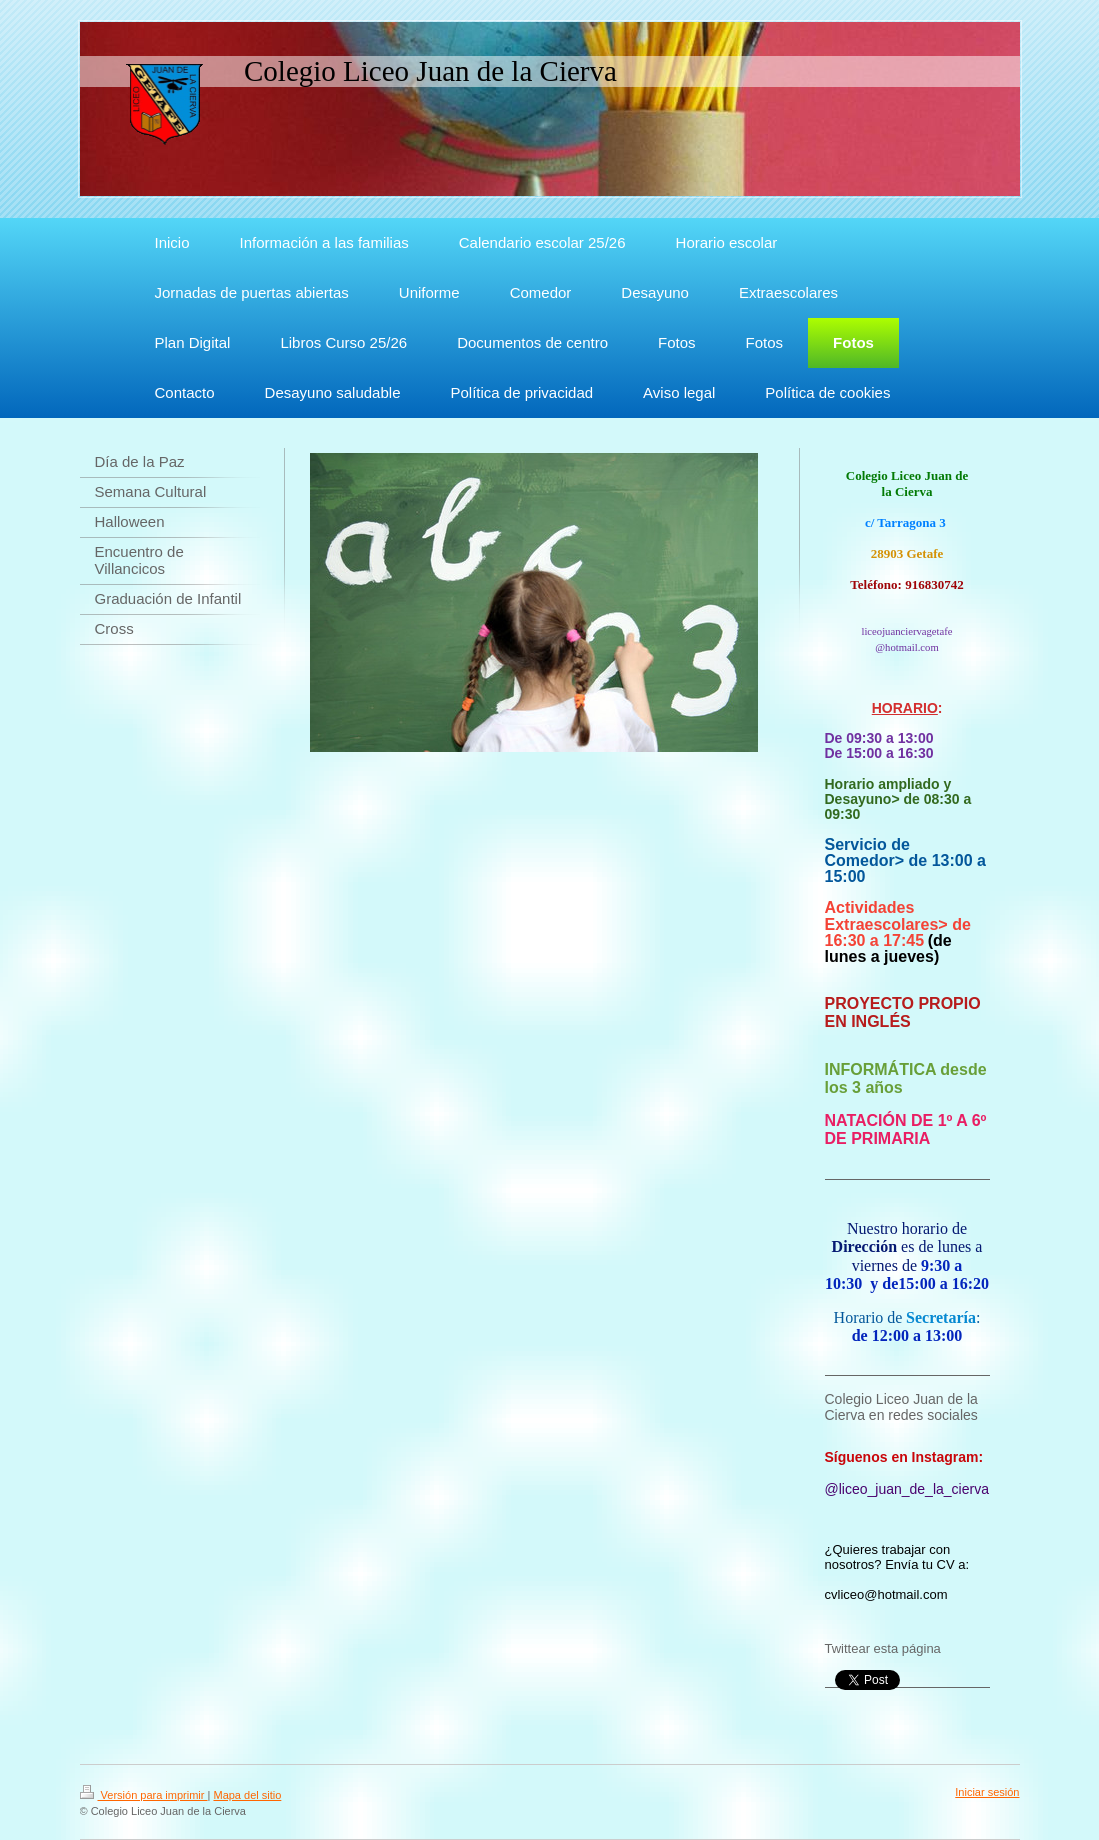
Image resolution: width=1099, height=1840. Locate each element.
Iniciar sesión (987, 1792)
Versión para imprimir (144, 1795)
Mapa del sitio (247, 1795)
